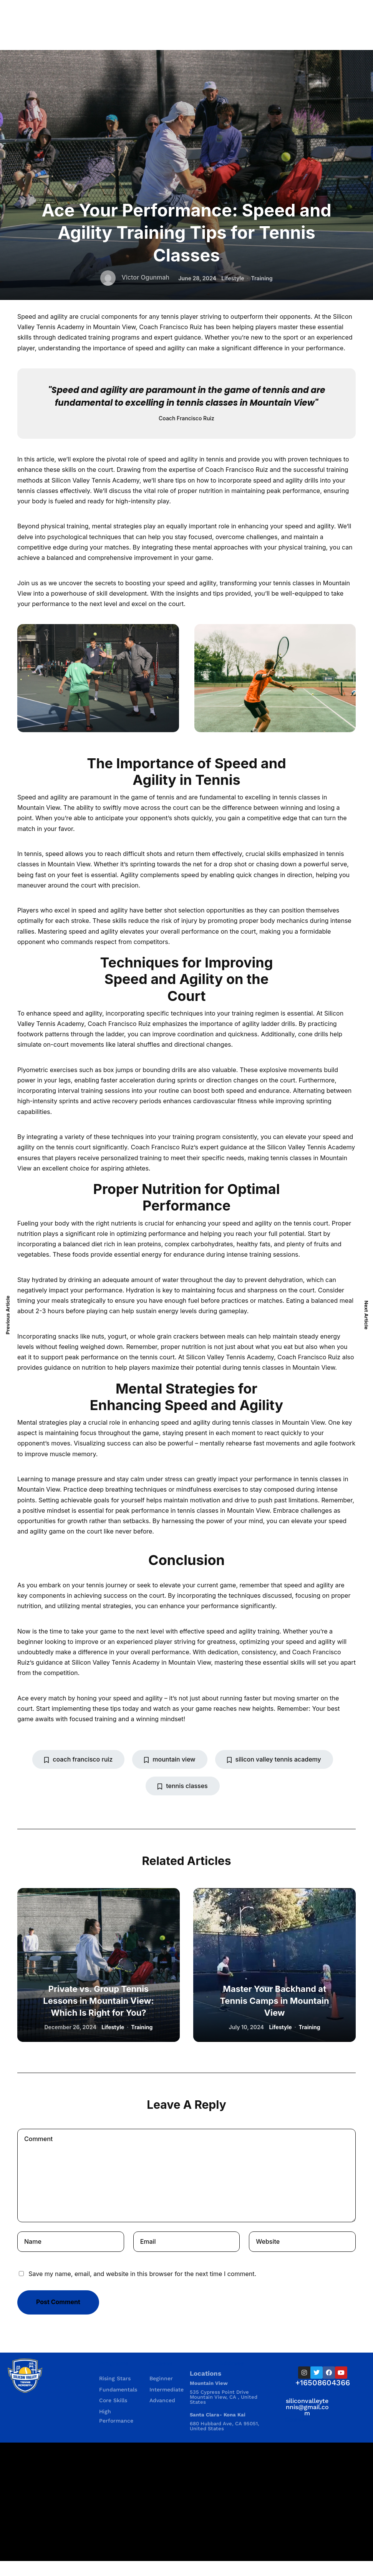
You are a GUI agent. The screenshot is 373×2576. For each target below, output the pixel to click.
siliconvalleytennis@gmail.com (307, 2407)
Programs (114, 2363)
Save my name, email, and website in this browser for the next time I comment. (142, 2274)
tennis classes (182, 1786)
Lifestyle (232, 278)
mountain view (169, 1759)
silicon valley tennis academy (274, 1759)
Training (261, 278)
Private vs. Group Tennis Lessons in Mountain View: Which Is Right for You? (98, 2001)
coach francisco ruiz (78, 1759)
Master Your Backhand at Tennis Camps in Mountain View (274, 2001)
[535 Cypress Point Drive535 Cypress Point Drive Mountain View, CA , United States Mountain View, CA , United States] (186, 2502)
